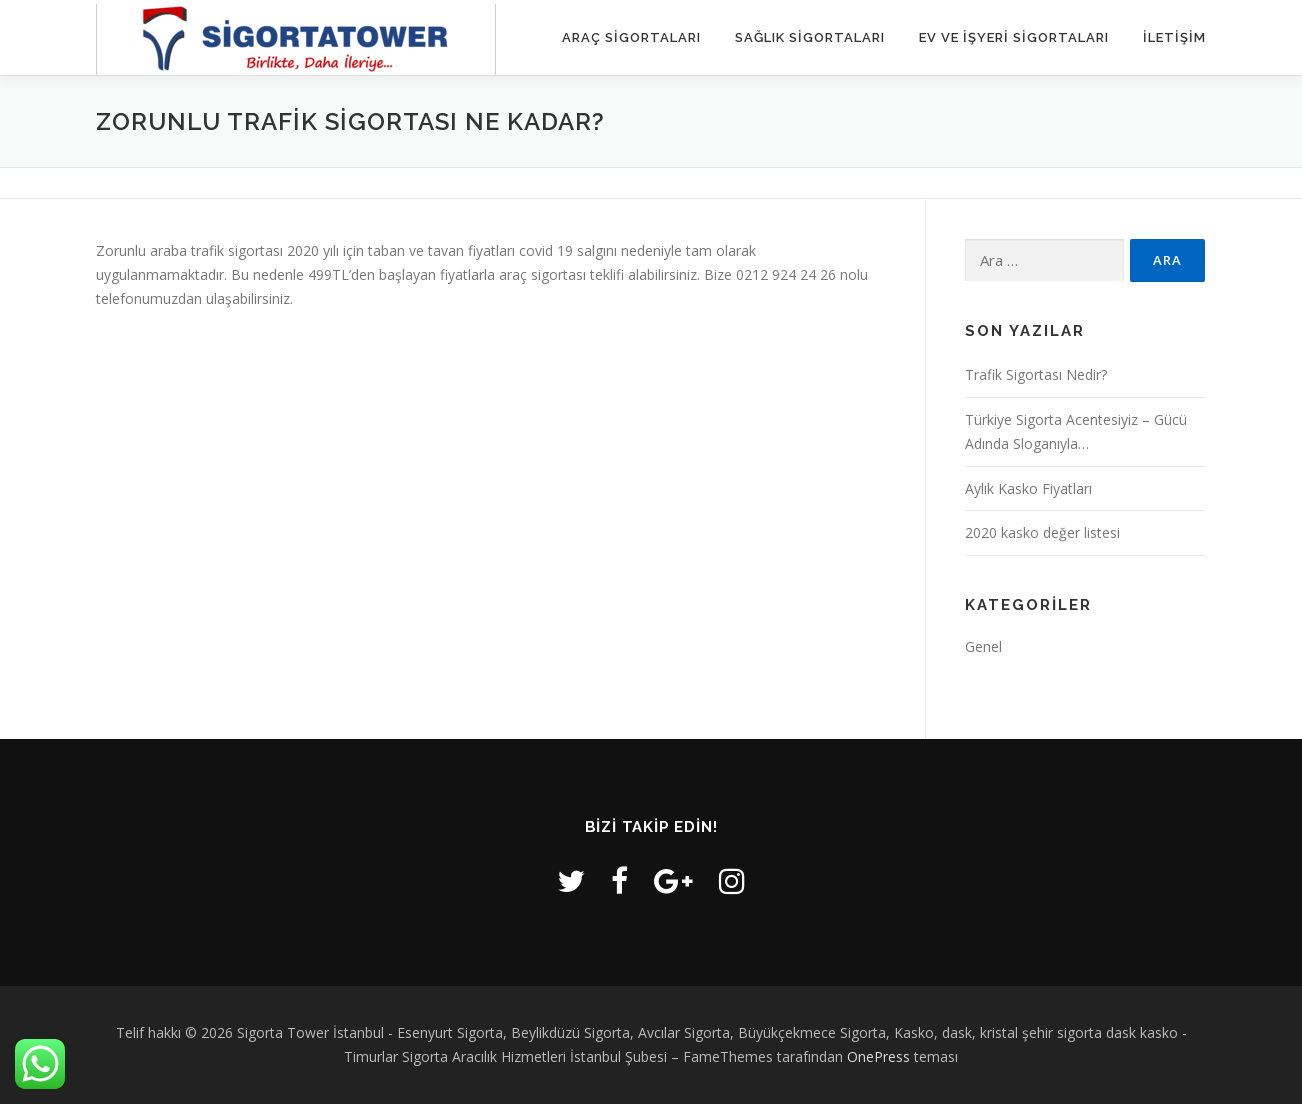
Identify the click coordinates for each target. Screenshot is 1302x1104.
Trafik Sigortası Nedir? (1036, 374)
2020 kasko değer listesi (1042, 532)
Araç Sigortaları (631, 37)
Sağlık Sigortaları (810, 37)
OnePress (878, 1056)
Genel (983, 646)
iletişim (1174, 37)
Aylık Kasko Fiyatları (1028, 488)
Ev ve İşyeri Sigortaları (1014, 37)
